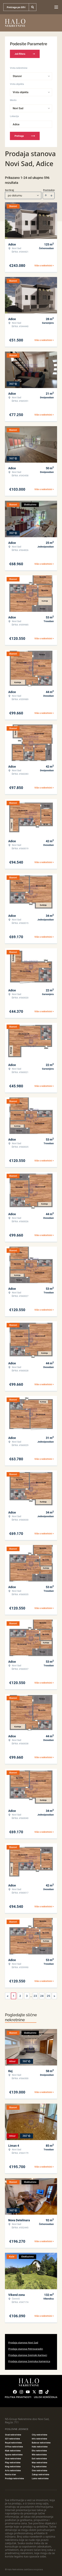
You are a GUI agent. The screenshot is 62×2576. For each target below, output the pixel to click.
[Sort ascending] (45, 195)
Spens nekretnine (14, 2454)
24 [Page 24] (41, 1996)
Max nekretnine (39, 2462)
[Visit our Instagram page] (21, 2392)
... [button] (31, 1996)
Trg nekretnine (39, 2466)
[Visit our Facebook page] (15, 2392)
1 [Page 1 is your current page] (13, 1996)
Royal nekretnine (13, 2442)
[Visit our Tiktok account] (47, 2392)
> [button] (54, 1996)
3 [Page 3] (27, 1996)
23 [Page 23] (35, 1996)
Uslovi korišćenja (45, 2397)
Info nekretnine (39, 2438)
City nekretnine (39, 2434)
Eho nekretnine (39, 2450)
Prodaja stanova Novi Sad (23, 2342)
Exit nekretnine (39, 2458)
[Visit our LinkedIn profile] (41, 2392)
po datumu (15, 195)
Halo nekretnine (40, 2446)
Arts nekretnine (13, 2470)
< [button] (8, 1996)
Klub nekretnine (13, 2450)
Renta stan (10, 2474)
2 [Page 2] (20, 1996)
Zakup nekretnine (40, 2474)
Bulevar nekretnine (41, 2442)
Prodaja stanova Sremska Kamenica (29, 2361)
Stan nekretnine (13, 2458)
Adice (16, 124)
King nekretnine (13, 2466)
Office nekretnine (14, 2446)
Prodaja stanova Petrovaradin (25, 2348)
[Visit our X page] (34, 2392)
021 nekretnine (12, 2438)
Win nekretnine (39, 2454)
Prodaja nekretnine (14, 2478)
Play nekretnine (13, 2462)
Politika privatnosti (18, 2397)
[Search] (32, 7)
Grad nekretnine (13, 2434)
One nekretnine (39, 2470)
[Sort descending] (51, 195)
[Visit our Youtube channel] (28, 2392)
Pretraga (25, 136)
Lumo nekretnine (40, 2478)
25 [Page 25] (48, 1996)
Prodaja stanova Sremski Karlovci (27, 2355)
